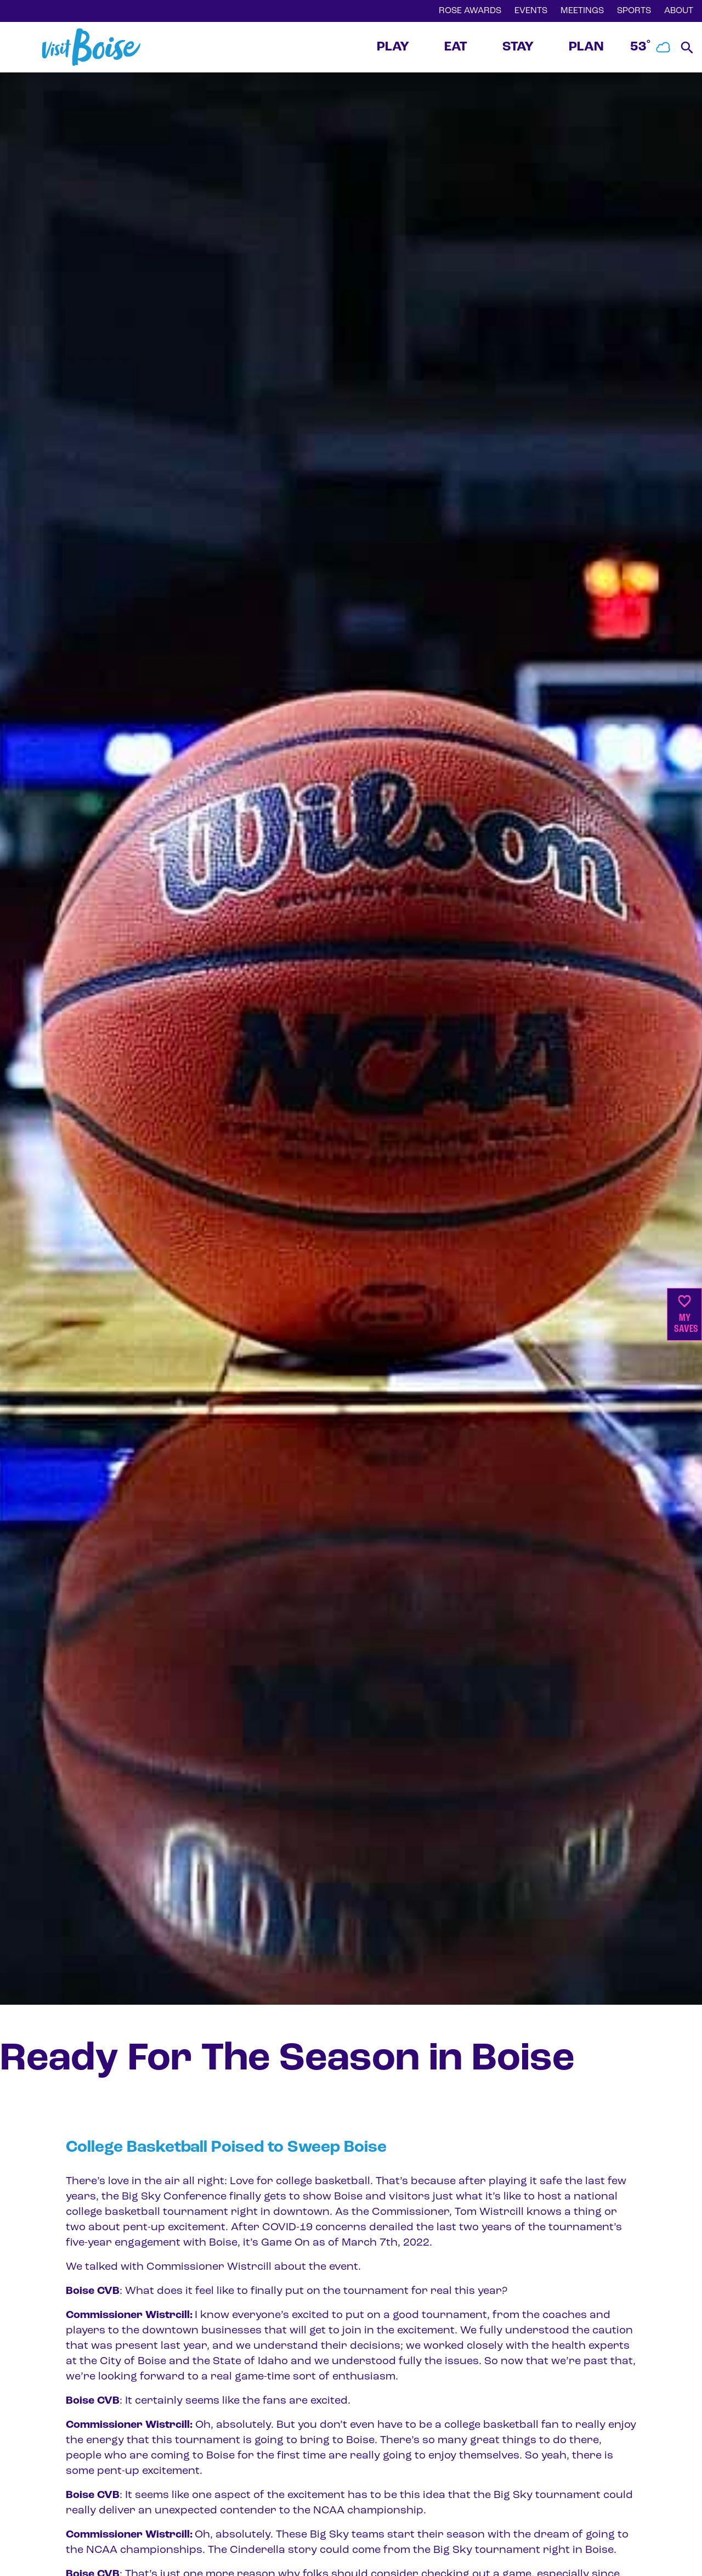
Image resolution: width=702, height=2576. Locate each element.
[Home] (91, 47)
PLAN (586, 47)
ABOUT (678, 11)
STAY (518, 47)
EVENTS (530, 11)
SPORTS (634, 11)
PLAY (393, 47)
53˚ (651, 47)
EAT (455, 47)
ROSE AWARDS (470, 11)
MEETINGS (582, 11)
